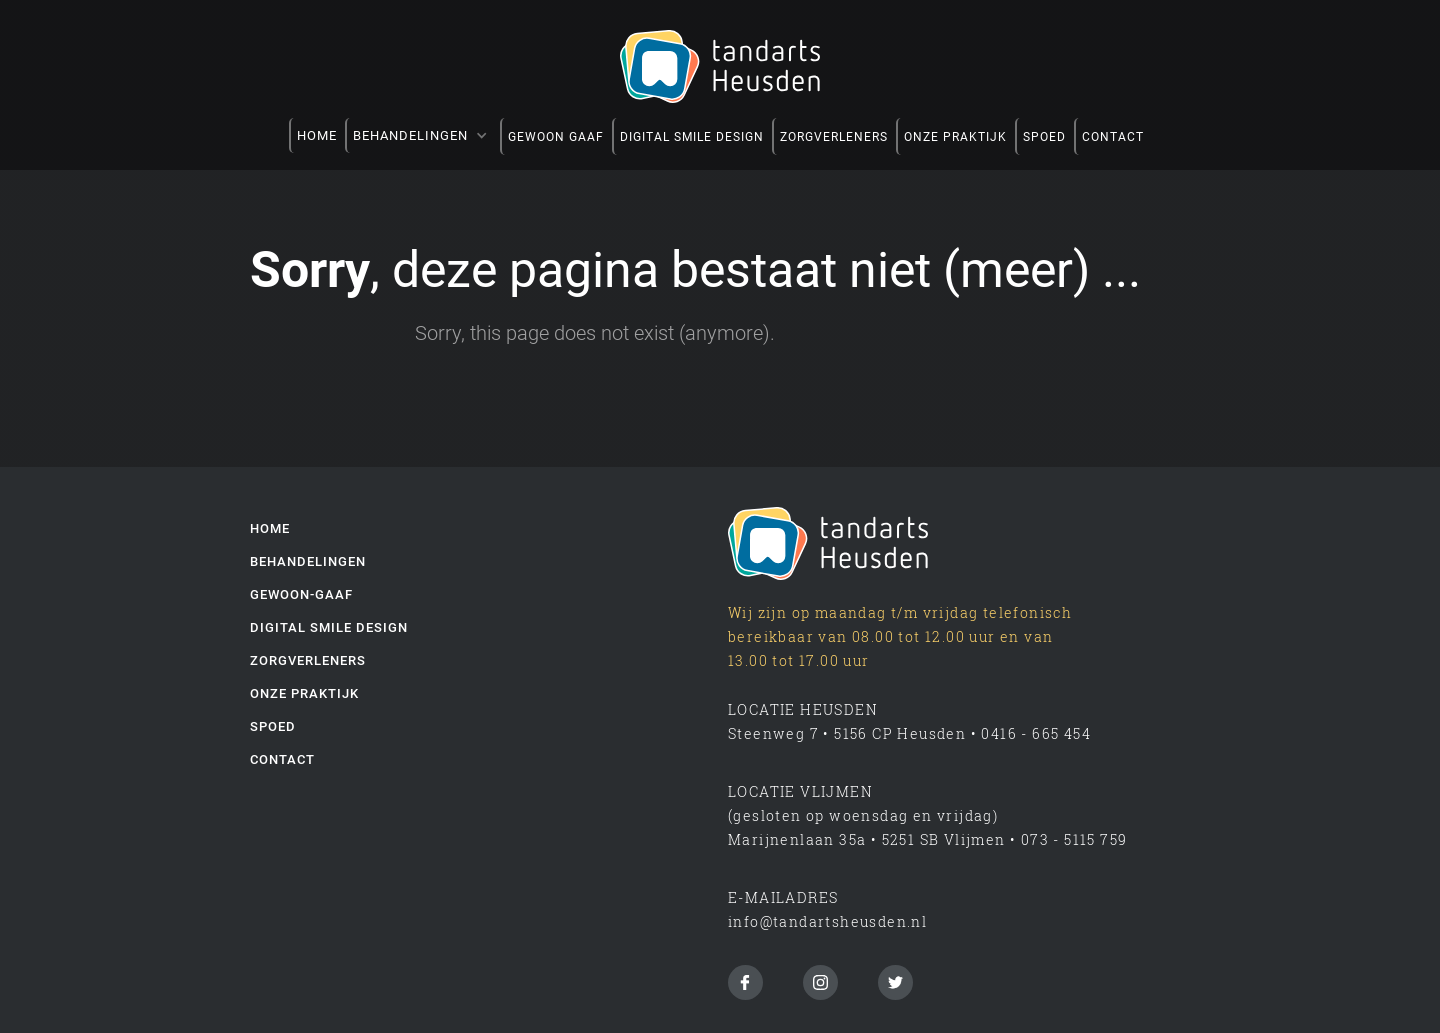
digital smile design (329, 627)
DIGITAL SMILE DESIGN (692, 137)
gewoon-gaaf (301, 594)
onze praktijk (955, 137)
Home (317, 135)
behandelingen (308, 561)
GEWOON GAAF (556, 137)
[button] (422, 135)
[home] (720, 66)
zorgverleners (834, 137)
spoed (1044, 137)
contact (1113, 137)
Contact (282, 759)
